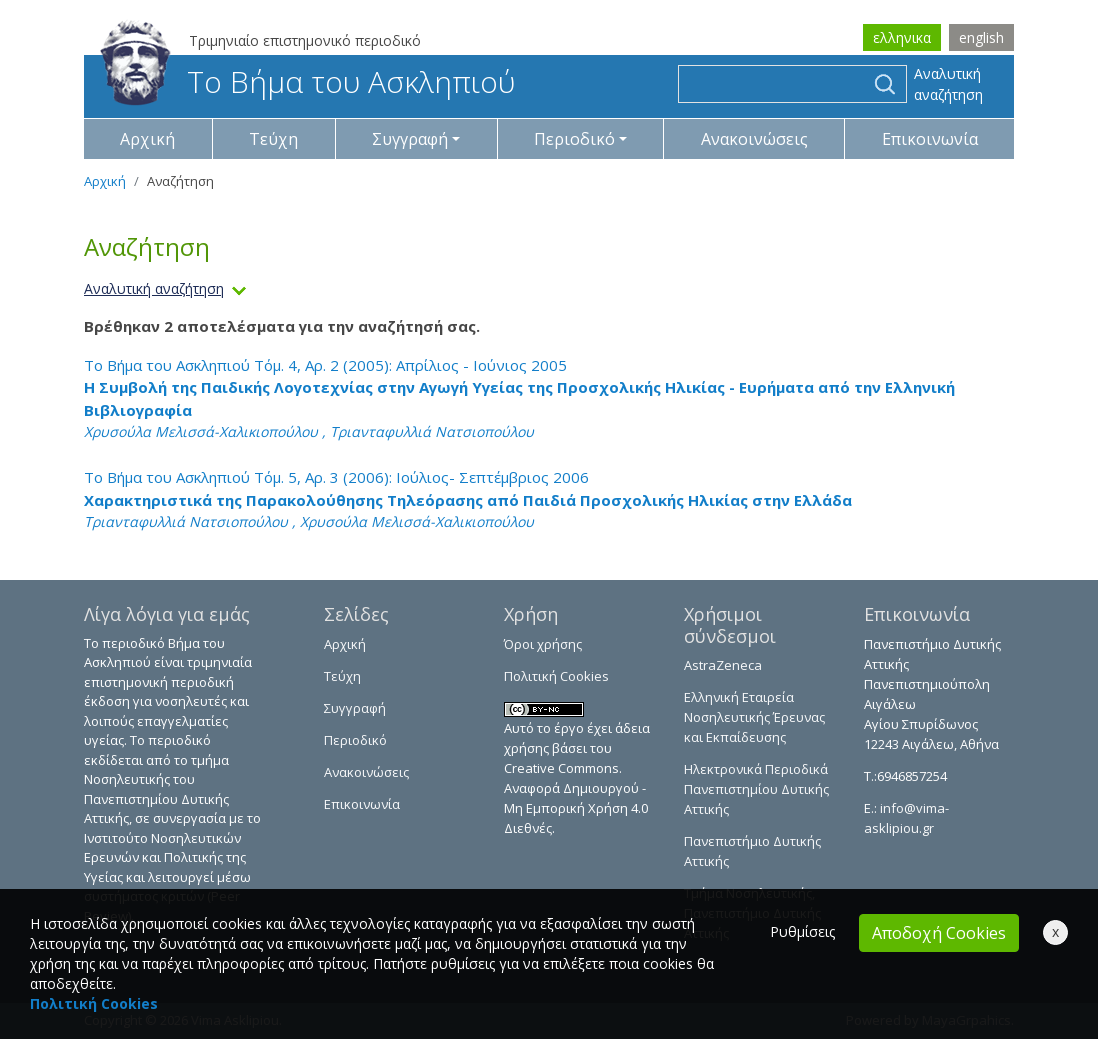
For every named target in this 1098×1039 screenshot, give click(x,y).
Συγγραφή (355, 708)
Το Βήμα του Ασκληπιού (307, 81)
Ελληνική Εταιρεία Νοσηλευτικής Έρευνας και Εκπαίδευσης (754, 717)
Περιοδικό (355, 740)
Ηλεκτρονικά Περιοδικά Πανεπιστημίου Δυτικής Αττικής (756, 789)
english (981, 37)
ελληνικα (902, 37)
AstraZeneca (723, 665)
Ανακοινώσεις (754, 139)
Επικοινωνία (930, 139)
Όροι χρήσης (543, 644)
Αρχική (147, 139)
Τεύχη (273, 139)
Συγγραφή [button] (410, 139)
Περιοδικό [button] (574, 139)
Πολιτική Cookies (556, 676)
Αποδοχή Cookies (939, 933)
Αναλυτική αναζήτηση (948, 84)
